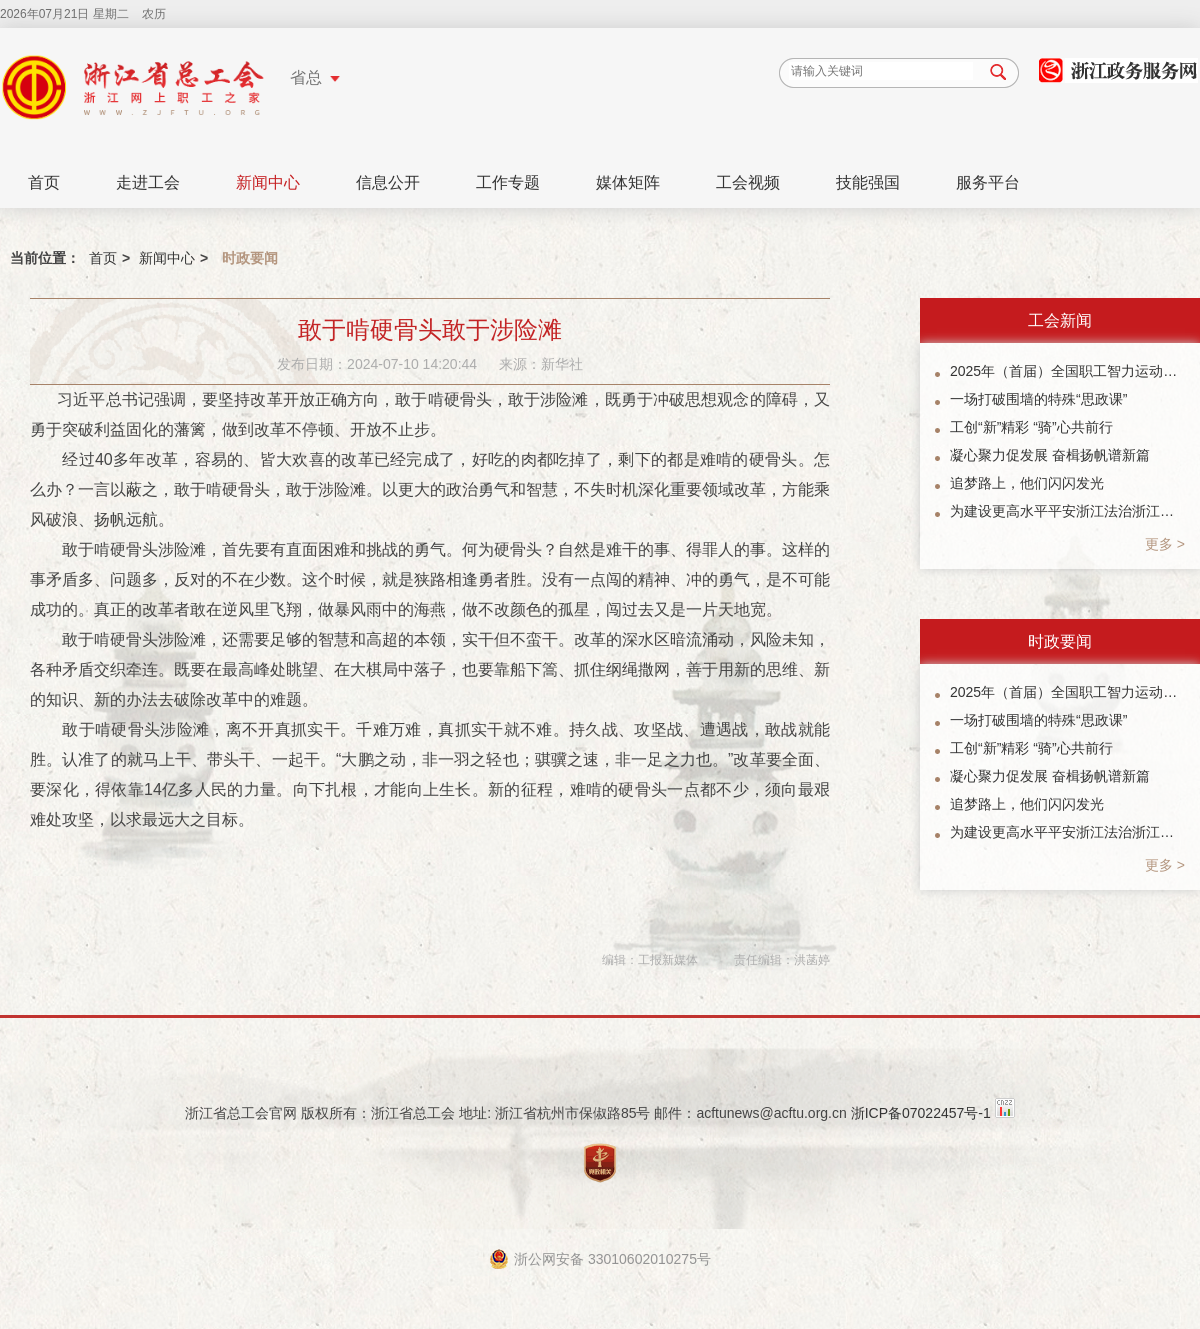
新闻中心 (268, 182)
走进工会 (148, 182)
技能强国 (868, 182)
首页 (44, 182)
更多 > (1165, 544)
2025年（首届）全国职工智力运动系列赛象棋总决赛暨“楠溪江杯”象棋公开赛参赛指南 (1067, 371)
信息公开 (388, 182)
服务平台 (988, 182)
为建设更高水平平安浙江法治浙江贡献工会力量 (1067, 511)
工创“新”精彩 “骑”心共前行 (1031, 427)
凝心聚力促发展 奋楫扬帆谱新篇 (1050, 455)
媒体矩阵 (628, 182)
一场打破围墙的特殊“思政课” (1038, 399)
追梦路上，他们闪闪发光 (1027, 483)
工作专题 (508, 182)
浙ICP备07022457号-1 (921, 1113)
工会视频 (748, 182)
